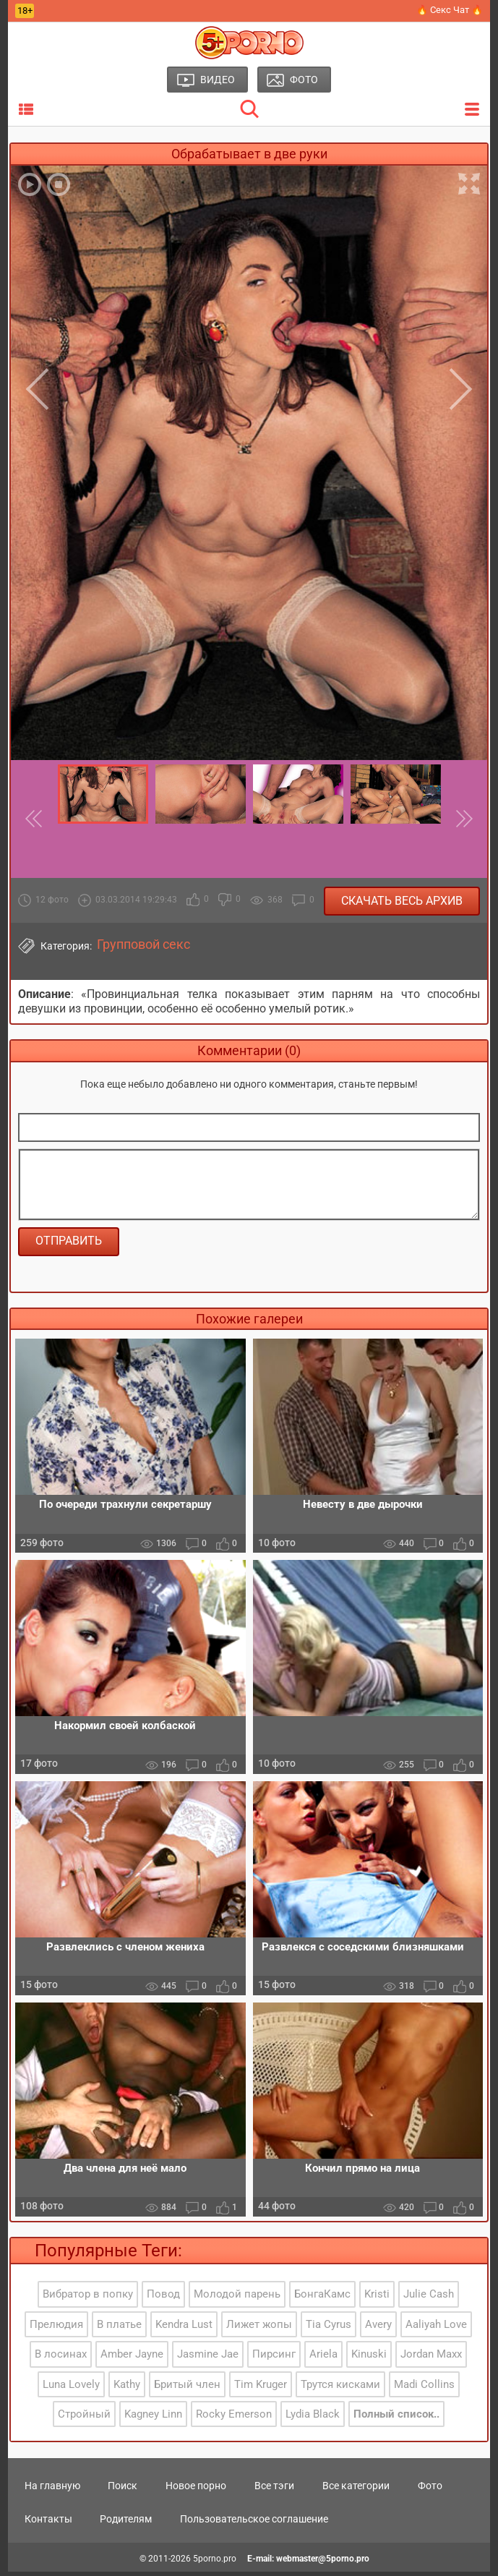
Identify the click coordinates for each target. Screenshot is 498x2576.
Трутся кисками (340, 2387)
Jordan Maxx (431, 2358)
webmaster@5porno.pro (322, 2563)
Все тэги (274, 2490)
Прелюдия (56, 2327)
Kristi (377, 2298)
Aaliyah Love (436, 2327)
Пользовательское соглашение (254, 2523)
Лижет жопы (259, 2327)
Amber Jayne (131, 2358)
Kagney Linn (153, 2418)
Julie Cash (428, 2298)
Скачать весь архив (402, 901)
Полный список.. (396, 2418)
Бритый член (187, 2387)
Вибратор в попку (88, 2298)
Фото (430, 2490)
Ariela (323, 2358)
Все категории (356, 2490)
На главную (52, 2490)
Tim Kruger (260, 2387)
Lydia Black (313, 2418)
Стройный (84, 2418)
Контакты (48, 2523)
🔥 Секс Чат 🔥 (449, 9)
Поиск (122, 2490)
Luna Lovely (71, 2387)
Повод (163, 2298)
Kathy (126, 2387)
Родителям (126, 2523)
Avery (378, 2327)
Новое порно (196, 2490)
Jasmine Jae (208, 2358)
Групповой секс (143, 944)
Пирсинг (274, 2358)
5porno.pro (214, 2563)
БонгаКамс (322, 2298)
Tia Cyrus (328, 2327)
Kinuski (369, 2358)
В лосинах (61, 2358)
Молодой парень (237, 2298)
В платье (119, 2327)
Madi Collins (424, 2387)
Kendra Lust (183, 2327)
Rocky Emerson (234, 2418)
